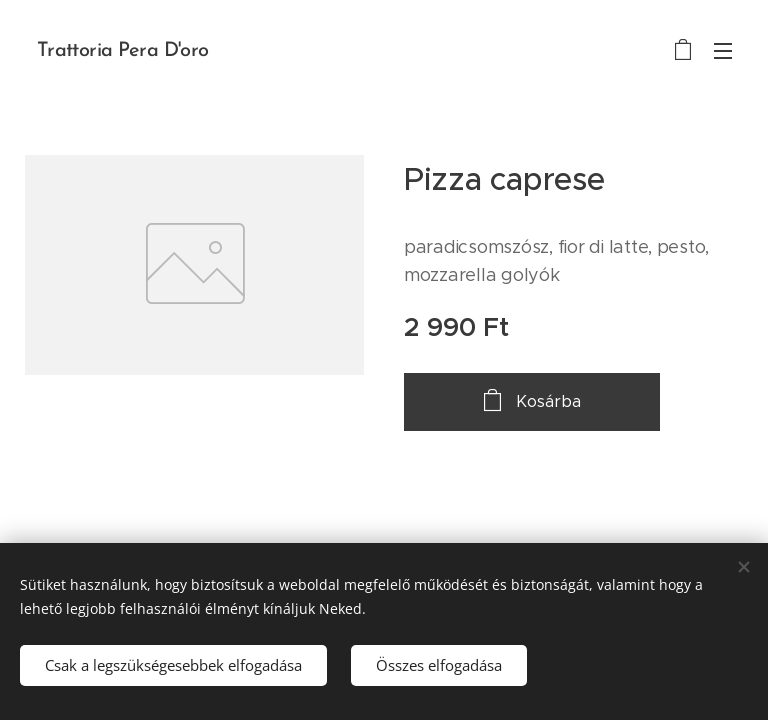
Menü (723, 51)
